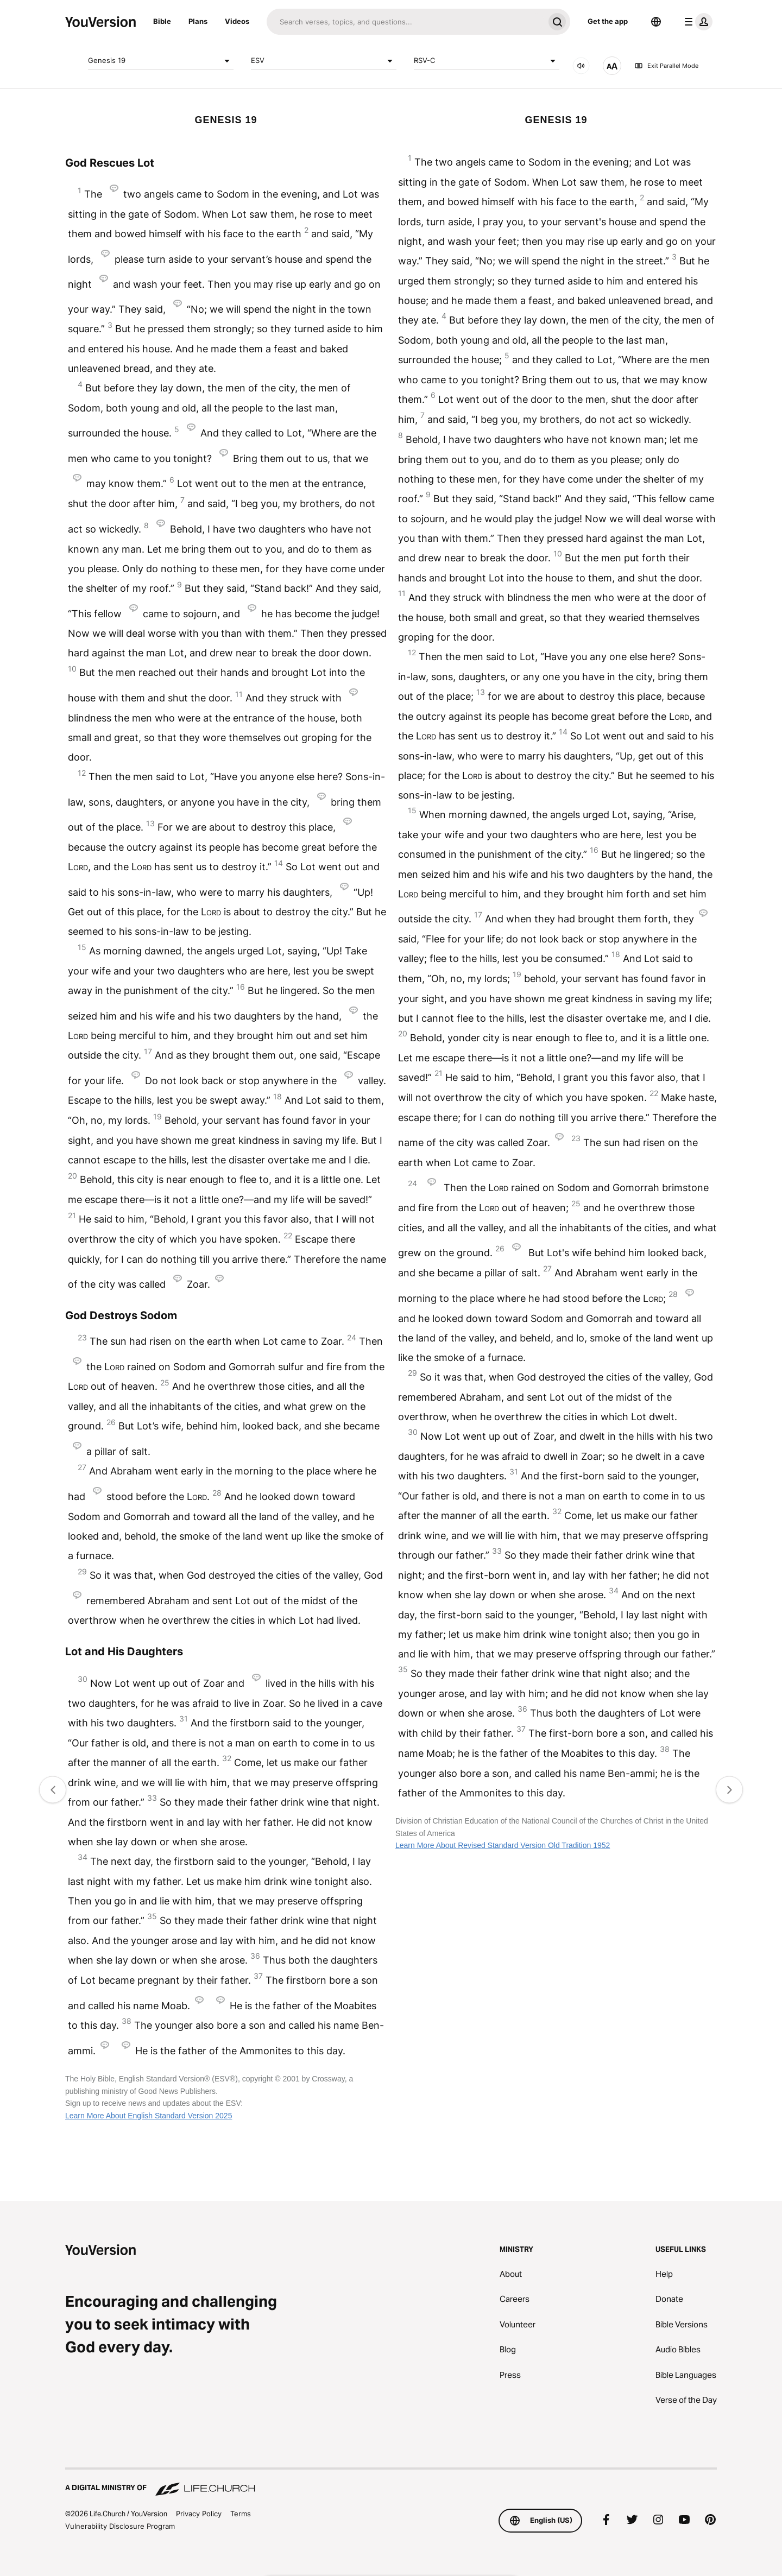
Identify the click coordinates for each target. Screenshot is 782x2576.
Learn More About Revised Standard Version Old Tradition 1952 (502, 1845)
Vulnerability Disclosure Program (120, 2526)
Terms (240, 2513)
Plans (197, 21)
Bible (162, 21)
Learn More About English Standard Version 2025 (148, 2115)
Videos (237, 21)
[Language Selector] (656, 22)
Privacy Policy (199, 2513)
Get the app (608, 21)
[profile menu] (696, 22)
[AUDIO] (581, 65)
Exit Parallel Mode (666, 65)
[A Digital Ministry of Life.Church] (391, 2483)
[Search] (405, 21)
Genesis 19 (161, 60)
